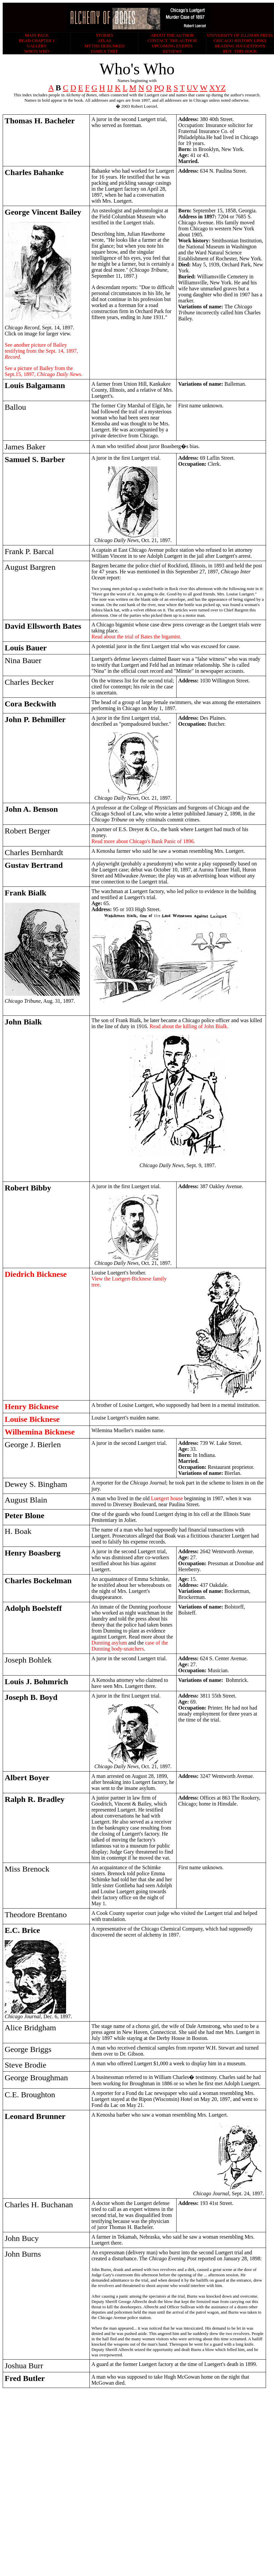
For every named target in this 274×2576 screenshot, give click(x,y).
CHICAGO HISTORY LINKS (240, 40)
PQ (159, 87)
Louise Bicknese (32, 1419)
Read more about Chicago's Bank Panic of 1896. (143, 841)
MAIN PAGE (37, 35)
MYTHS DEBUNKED (104, 45)
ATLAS (104, 40)
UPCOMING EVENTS (172, 45)
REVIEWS (172, 51)
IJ (110, 87)
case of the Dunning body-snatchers (129, 1646)
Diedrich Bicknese (36, 1274)
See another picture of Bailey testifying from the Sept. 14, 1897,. (41, 351)
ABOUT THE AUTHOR (172, 35)
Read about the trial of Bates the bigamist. (136, 636)
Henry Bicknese (32, 1406)
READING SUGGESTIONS (240, 45)
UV (192, 87)
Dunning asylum (109, 1643)
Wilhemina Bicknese (40, 1432)
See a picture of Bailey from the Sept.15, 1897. (43, 371)
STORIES (104, 35)
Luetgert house (167, 1498)
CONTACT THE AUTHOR (172, 40)
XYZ (217, 87)
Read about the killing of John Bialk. (189, 1026)
